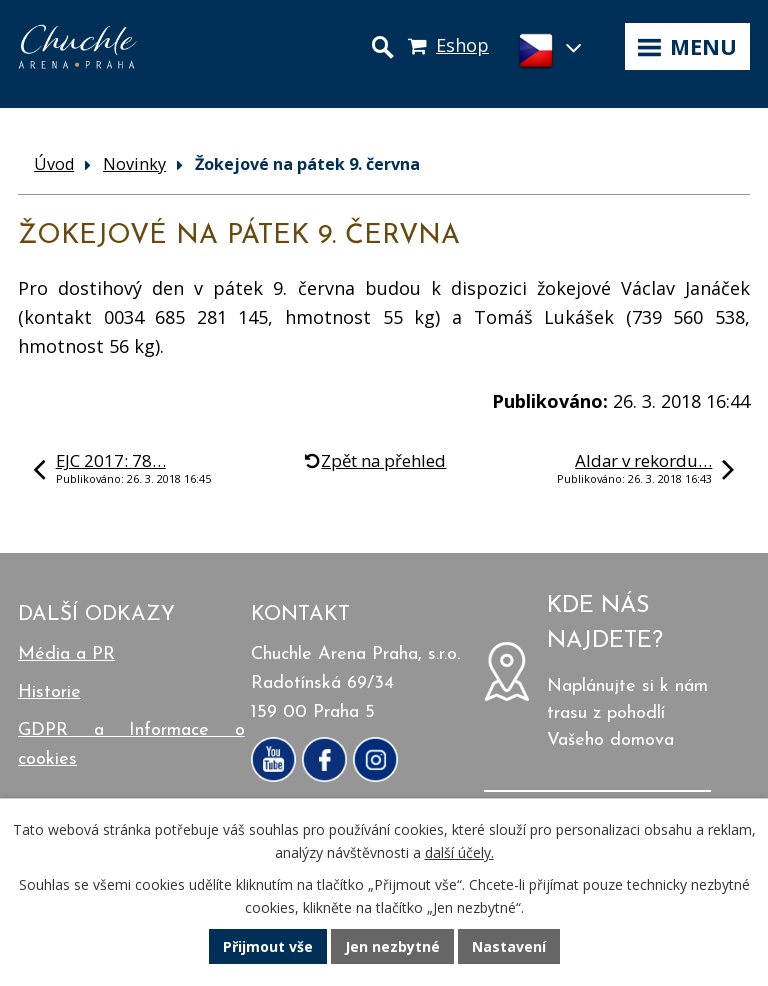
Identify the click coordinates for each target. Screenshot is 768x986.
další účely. (459, 852)
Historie (49, 692)
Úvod (54, 164)
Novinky (134, 164)
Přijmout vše (268, 946)
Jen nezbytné (392, 946)
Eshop (462, 45)
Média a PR (66, 654)
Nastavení (509, 946)
